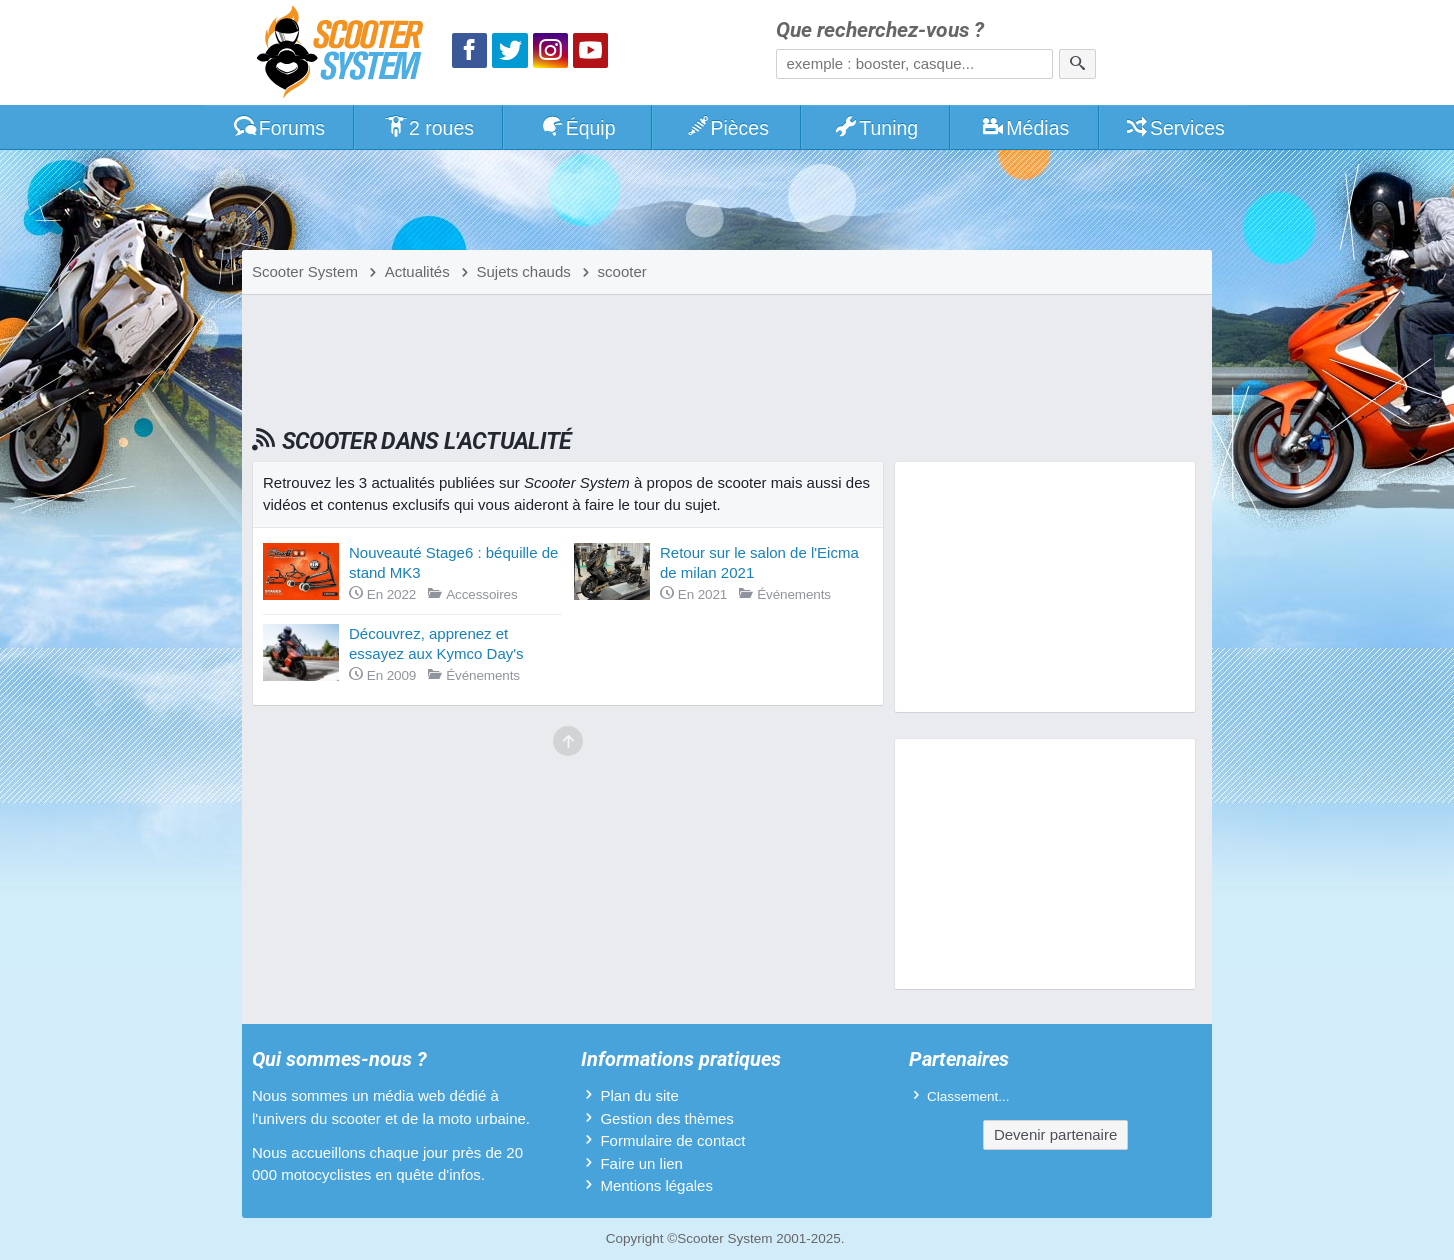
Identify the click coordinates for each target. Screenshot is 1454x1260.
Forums (279, 128)
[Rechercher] (1077, 64)
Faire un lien (641, 1163)
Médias (1025, 128)
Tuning (876, 128)
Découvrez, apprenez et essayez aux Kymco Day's (436, 643)
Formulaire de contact (672, 1140)
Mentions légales (656, 1185)
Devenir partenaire (1055, 1134)
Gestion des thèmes (666, 1118)
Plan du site (639, 1095)
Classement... (968, 1096)
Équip (578, 128)
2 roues (428, 128)
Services (1174, 128)
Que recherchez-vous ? (880, 30)
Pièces (727, 128)
